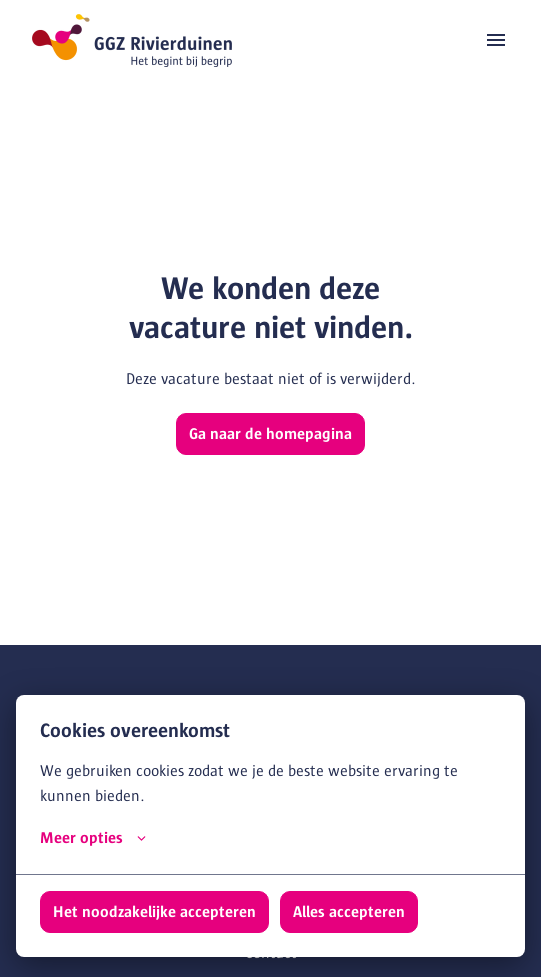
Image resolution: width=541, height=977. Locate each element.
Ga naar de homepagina (270, 434)
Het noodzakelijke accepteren (154, 912)
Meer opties (93, 838)
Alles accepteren (349, 912)
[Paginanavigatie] (496, 40)
